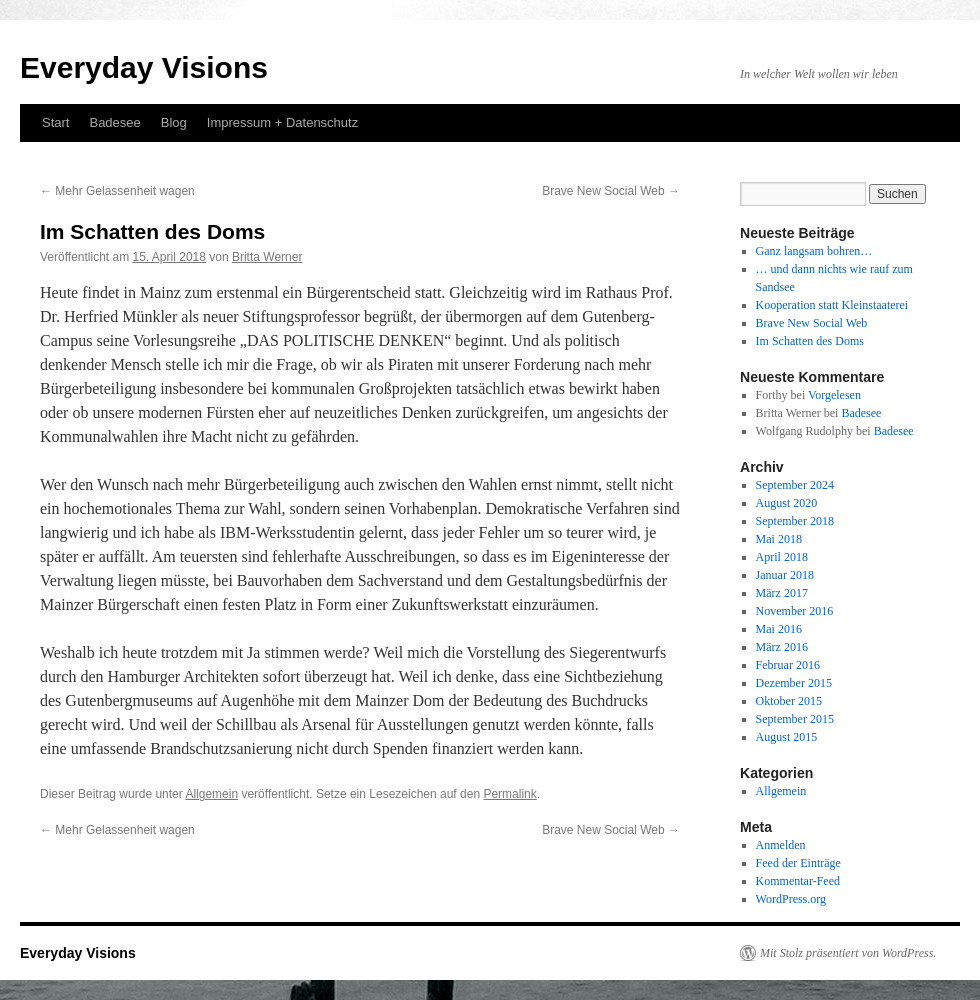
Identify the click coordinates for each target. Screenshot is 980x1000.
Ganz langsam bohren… (814, 251)
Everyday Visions (144, 67)
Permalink (509, 794)
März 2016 (782, 647)
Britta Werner (267, 257)
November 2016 (795, 611)
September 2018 (795, 521)
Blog (174, 122)
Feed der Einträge (798, 863)
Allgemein (211, 794)
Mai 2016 (779, 629)
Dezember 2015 (794, 683)
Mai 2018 (779, 539)
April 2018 (782, 557)
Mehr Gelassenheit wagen (117, 191)
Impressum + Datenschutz (282, 122)
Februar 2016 (788, 665)
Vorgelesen (834, 395)
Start (55, 122)
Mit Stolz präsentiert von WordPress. (848, 953)
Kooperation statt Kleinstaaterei (832, 305)
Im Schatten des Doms (810, 341)
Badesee (114, 122)
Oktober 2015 (789, 701)
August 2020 (787, 503)
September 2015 (795, 719)
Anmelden (781, 845)
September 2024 (795, 485)
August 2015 (787, 737)
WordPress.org (791, 899)
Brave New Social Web (611, 191)
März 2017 (782, 593)
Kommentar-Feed (798, 881)
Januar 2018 (785, 575)
